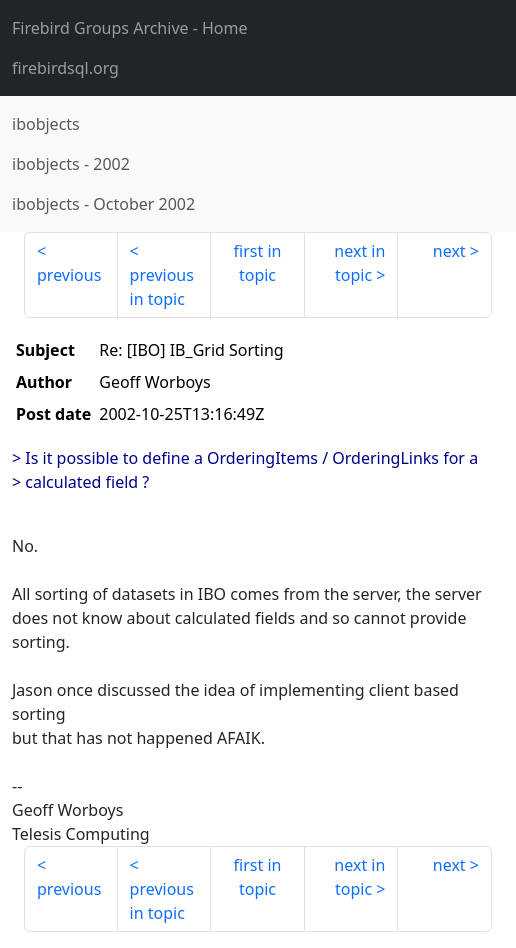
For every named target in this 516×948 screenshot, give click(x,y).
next (449, 251)
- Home (130, 28)
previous (69, 275)
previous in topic (162, 287)
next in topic (359, 263)
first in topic (258, 263)
